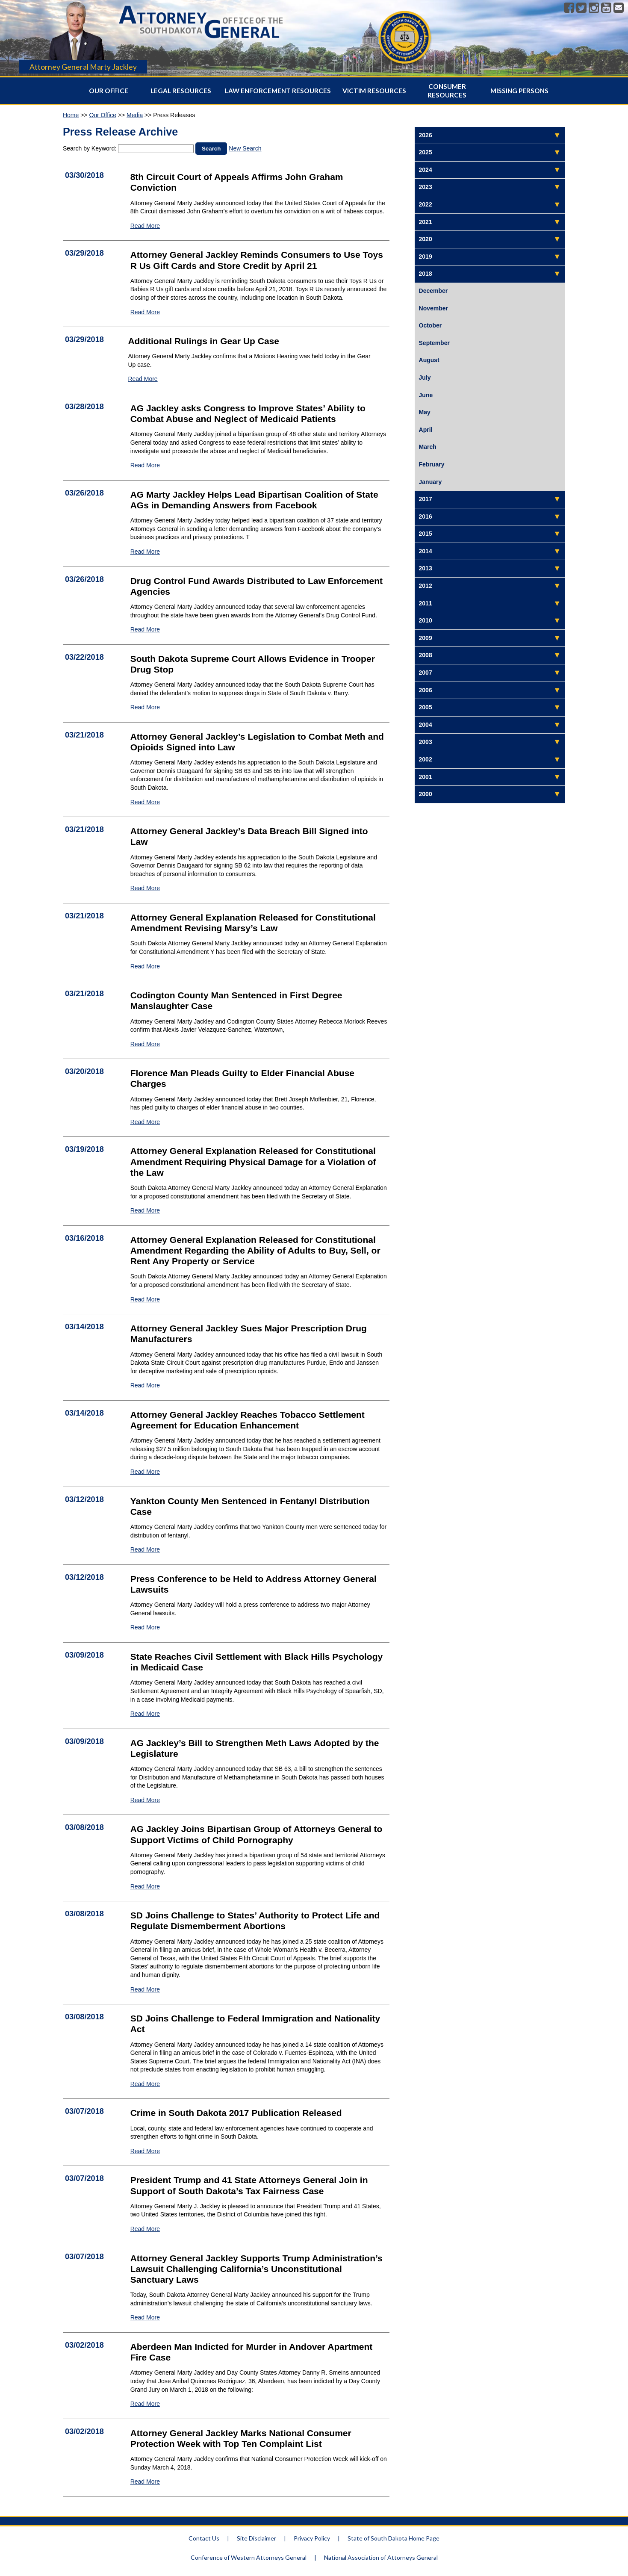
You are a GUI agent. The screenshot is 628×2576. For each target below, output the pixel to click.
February (432, 464)
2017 (425, 499)
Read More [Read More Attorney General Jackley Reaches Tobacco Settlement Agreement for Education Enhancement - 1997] (145, 1471)
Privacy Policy (312, 2538)
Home (71, 115)
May (424, 412)
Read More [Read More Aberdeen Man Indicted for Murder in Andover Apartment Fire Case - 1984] (145, 2403)
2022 (425, 204)
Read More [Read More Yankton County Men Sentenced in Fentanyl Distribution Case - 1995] (145, 1549)
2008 (425, 655)
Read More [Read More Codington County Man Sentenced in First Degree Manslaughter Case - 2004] (145, 1044)
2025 (425, 152)
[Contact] (618, 8)
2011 (425, 603)
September (434, 342)
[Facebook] (569, 8)
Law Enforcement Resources (278, 90)
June (426, 395)
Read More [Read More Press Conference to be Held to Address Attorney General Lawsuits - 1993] (145, 1627)
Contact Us (204, 2538)
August (429, 360)
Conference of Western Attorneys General (249, 2557)
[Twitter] (581, 8)
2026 (425, 135)
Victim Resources (374, 90)
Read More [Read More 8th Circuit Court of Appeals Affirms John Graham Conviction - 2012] (145, 225)
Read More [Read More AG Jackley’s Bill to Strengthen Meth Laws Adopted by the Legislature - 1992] (145, 1800)
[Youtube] (606, 8)
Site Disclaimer (256, 2538)
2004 (425, 724)
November (433, 308)
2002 (425, 759)
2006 (425, 690)
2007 (425, 672)
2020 (425, 239)
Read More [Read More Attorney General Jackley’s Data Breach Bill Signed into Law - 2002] (145, 888)
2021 (425, 221)
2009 (425, 637)
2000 (425, 794)
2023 (425, 186)
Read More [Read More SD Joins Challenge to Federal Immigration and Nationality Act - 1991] (145, 2083)
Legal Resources (180, 90)
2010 (425, 620)
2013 (425, 568)
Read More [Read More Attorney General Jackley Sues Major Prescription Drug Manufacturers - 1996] (145, 1385)
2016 (425, 516)
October (430, 325)
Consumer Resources (447, 91)
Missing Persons (519, 90)
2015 (425, 533)
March (427, 446)
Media (135, 115)
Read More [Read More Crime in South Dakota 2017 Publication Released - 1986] (145, 2151)
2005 (425, 707)
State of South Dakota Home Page (393, 2538)
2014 (425, 551)
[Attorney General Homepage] (201, 40)
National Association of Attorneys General (381, 2557)
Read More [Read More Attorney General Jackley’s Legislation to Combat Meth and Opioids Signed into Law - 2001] (145, 802)
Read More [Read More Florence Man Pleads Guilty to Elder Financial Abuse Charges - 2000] (145, 1121)
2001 (425, 776)
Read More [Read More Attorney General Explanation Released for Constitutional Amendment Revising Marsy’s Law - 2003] (145, 966)
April (426, 429)
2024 (425, 169)
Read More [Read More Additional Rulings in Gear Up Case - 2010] (142, 378)
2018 (425, 273)
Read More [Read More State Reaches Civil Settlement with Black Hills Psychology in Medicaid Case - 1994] (145, 1713)
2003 (425, 741)
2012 (425, 585)
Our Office (108, 90)
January (430, 481)
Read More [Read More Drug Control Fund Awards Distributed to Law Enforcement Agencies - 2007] (145, 629)
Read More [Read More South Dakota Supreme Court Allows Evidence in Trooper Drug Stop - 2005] (145, 707)
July (425, 377)
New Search (245, 148)
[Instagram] (594, 8)
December (433, 290)
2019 (425, 256)
